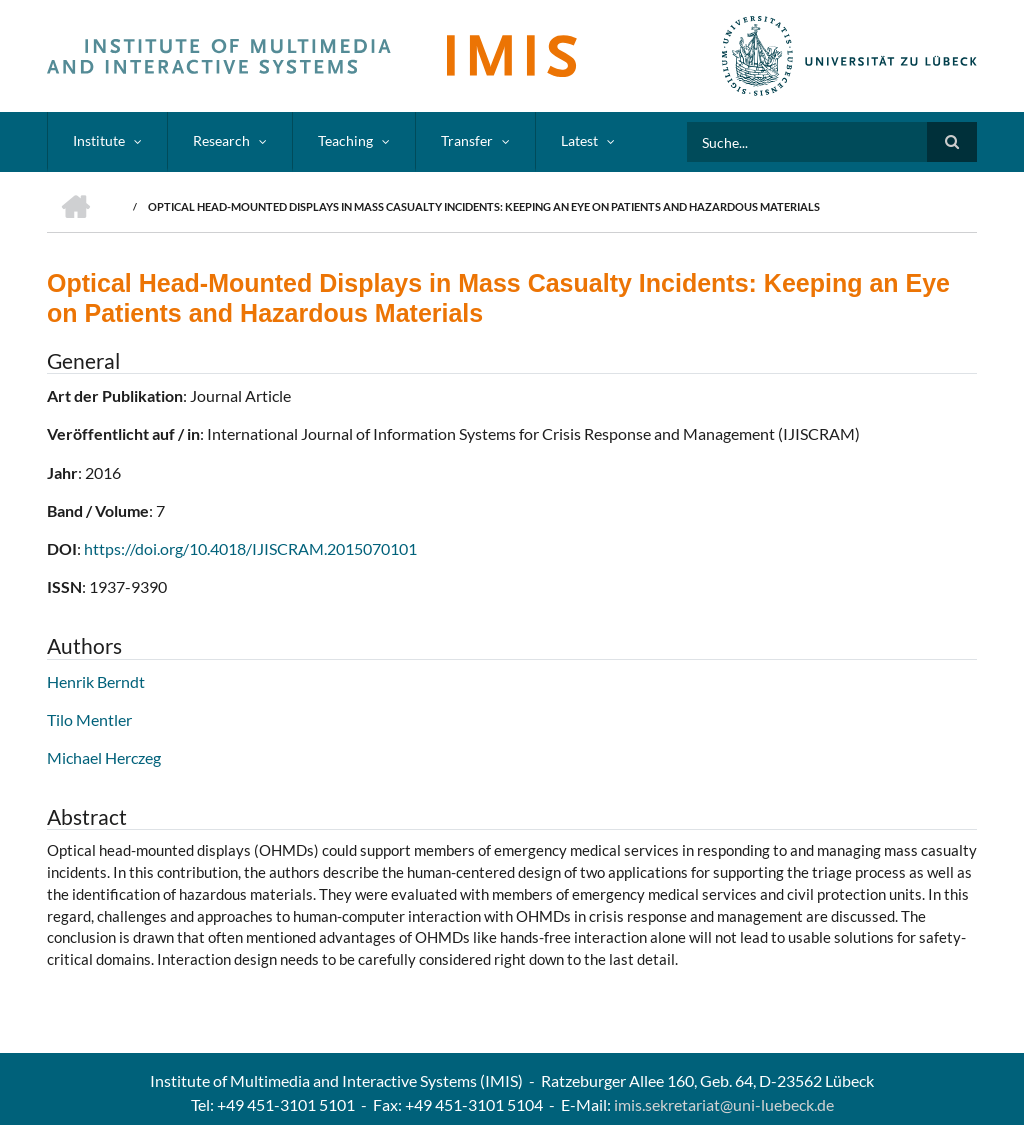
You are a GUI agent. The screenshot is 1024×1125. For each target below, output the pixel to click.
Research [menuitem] (221, 140)
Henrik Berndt (96, 681)
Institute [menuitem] (99, 140)
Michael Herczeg (104, 757)
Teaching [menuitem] (345, 140)
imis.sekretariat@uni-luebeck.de (724, 1104)
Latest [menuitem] (579, 140)
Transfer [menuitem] (467, 140)
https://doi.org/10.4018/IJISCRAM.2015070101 (250, 548)
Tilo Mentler (89, 719)
